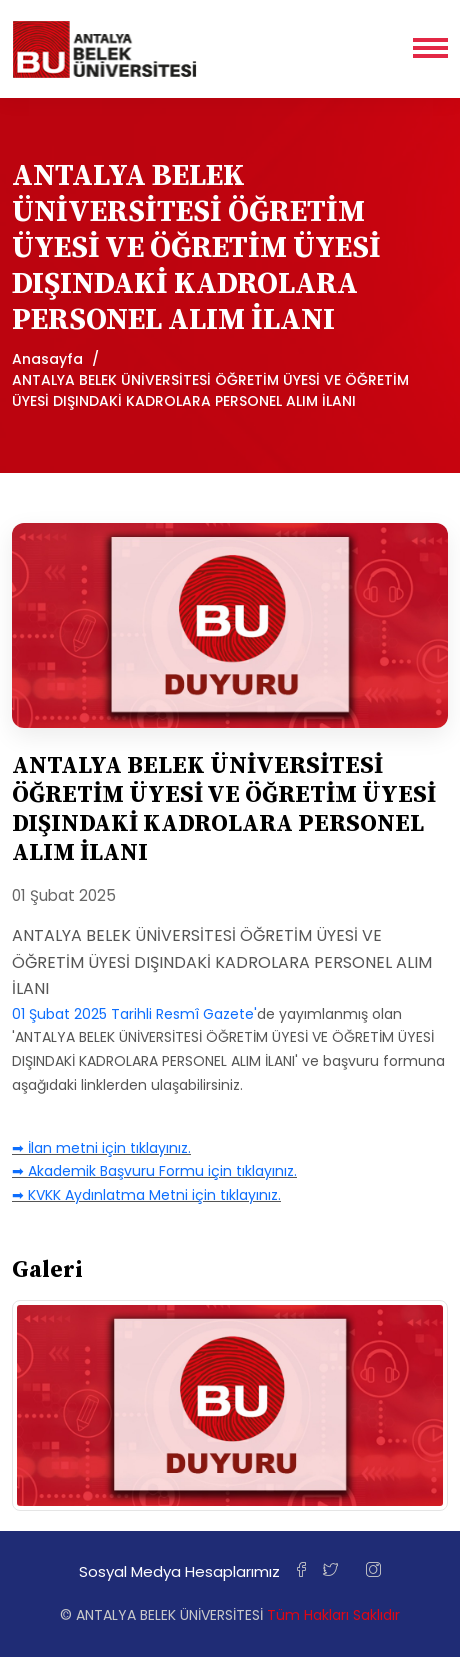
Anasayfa (47, 359)
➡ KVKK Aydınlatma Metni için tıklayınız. (146, 1195)
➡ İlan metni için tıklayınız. (101, 1148)
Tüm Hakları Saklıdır (333, 1615)
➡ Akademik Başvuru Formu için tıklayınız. (154, 1171)
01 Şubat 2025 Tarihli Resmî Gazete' (134, 1014)
